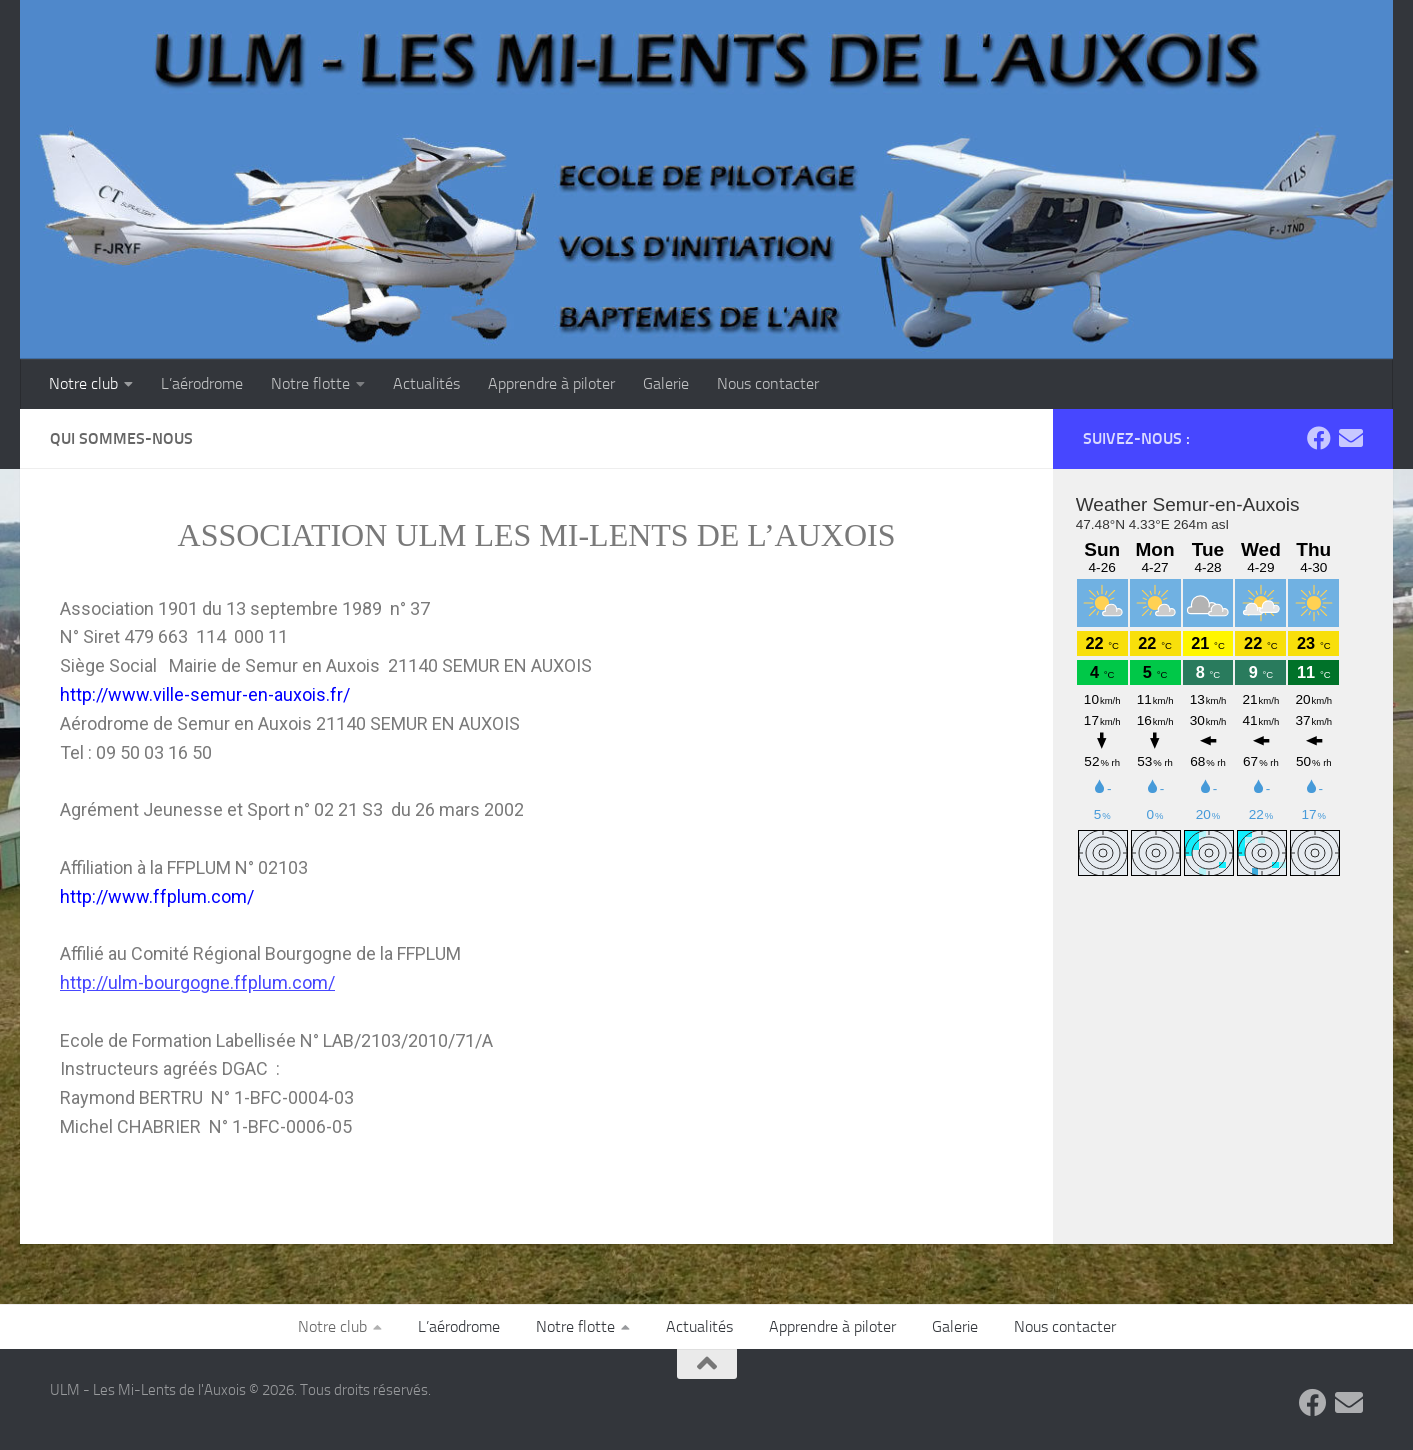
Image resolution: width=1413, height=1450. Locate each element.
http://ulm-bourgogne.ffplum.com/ (197, 982)
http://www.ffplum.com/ (157, 896)
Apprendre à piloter (551, 383)
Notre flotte (310, 383)
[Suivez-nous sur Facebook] (1319, 438)
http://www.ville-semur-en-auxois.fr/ (205, 694)
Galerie (666, 383)
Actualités (426, 383)
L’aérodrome (202, 383)
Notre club (83, 383)
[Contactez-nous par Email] (1351, 438)
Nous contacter (768, 383)
